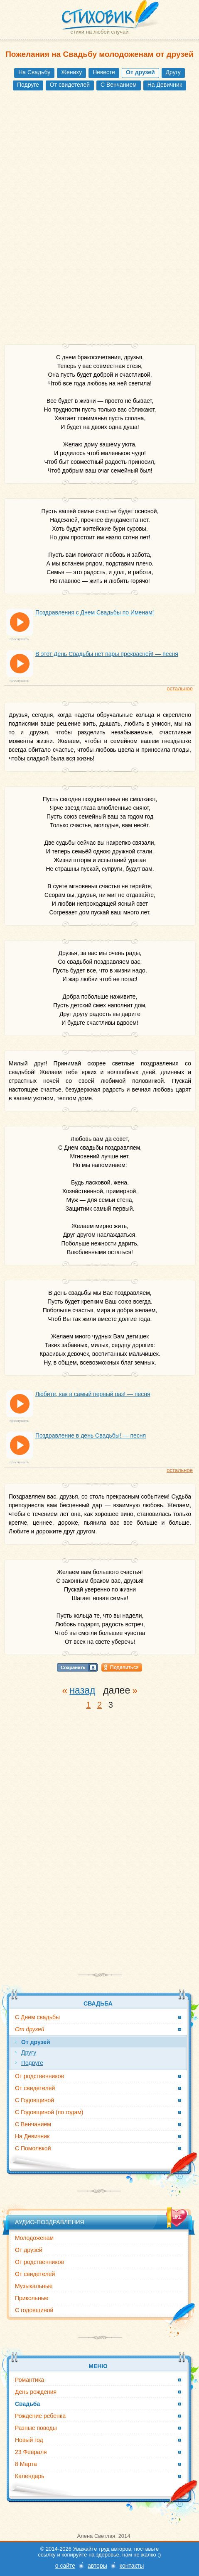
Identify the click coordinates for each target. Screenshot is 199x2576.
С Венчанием (119, 84)
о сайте (65, 2566)
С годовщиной (34, 2310)
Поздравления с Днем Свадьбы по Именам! (94, 612)
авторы (97, 2566)
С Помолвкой (33, 2148)
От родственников (39, 2076)
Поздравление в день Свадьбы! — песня (90, 1435)
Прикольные (31, 2298)
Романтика (29, 2379)
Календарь (29, 2476)
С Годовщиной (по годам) (49, 2112)
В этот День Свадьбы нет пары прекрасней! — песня (106, 654)
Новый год (29, 2440)
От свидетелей (70, 84)
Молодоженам (34, 2238)
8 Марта (26, 2464)
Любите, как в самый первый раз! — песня (92, 1394)
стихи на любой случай (100, 32)
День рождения (36, 2391)
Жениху (71, 72)
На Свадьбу (34, 72)
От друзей (28, 2250)
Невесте (104, 72)
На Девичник (164, 84)
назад (82, 1690)
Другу (173, 72)
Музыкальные (34, 2286)
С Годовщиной (34, 2100)
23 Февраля (31, 2452)
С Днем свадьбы (37, 2017)
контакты (132, 2566)
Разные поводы (36, 2428)
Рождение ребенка (40, 2416)
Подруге (28, 84)
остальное (180, 688)
